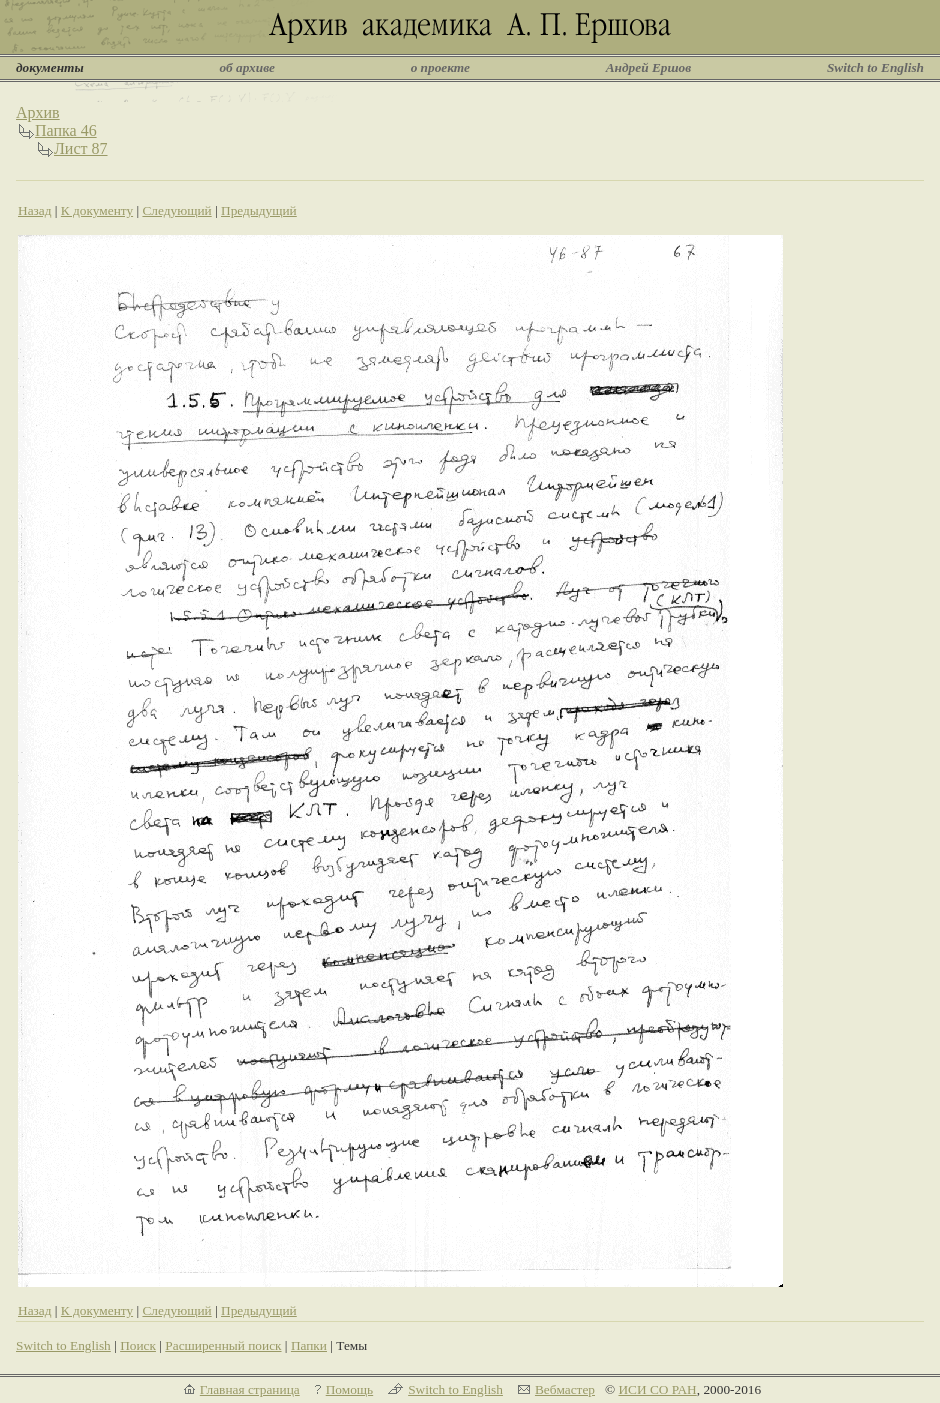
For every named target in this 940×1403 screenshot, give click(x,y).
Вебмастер (565, 1389)
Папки (309, 1345)
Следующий (176, 210)
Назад (35, 210)
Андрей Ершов (649, 67)
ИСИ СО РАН (657, 1389)
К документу (97, 210)
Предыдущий (259, 210)
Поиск (138, 1345)
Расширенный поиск (223, 1345)
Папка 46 (66, 130)
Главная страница (250, 1389)
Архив (38, 112)
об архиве (247, 67)
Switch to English (875, 67)
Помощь (349, 1389)
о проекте (440, 67)
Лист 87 (81, 148)
